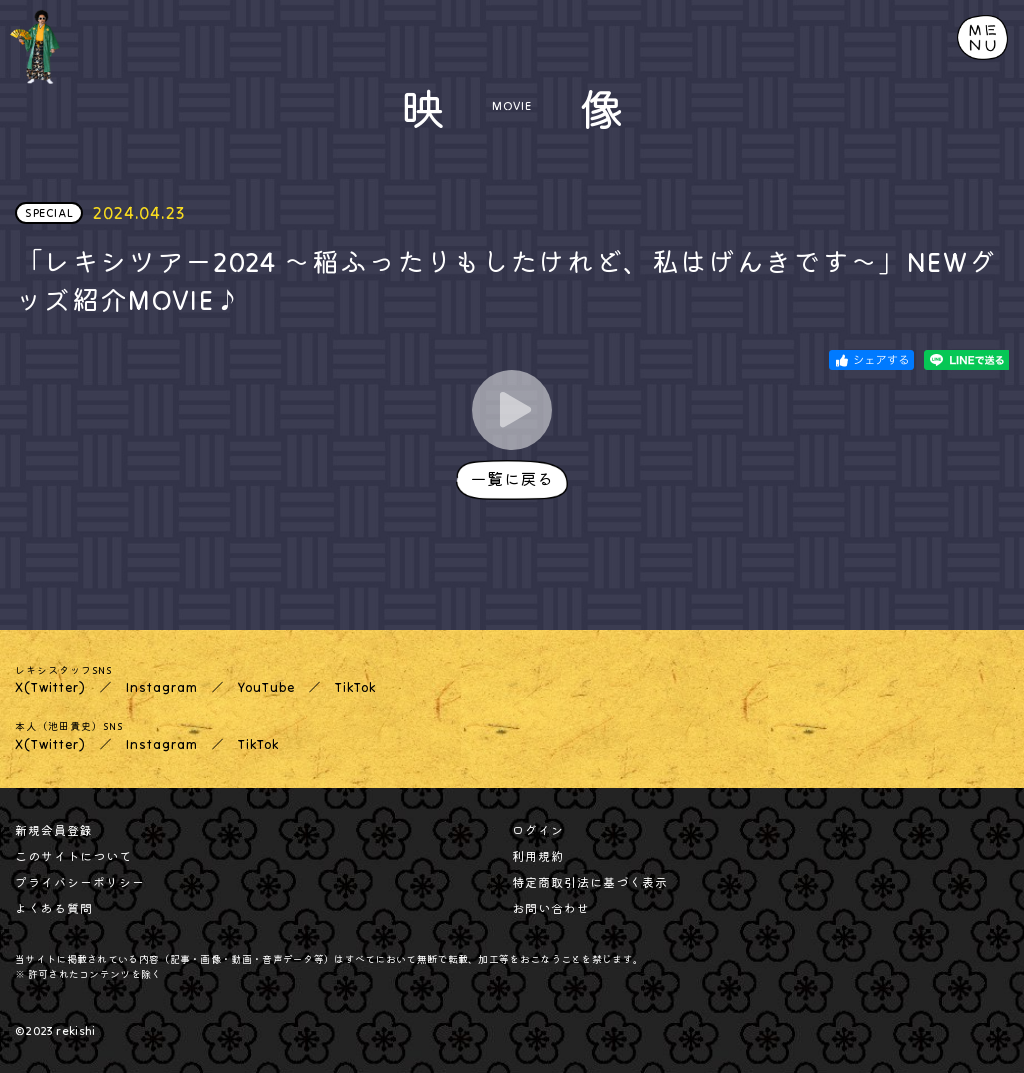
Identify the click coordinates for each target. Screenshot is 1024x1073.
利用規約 (538, 856)
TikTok (355, 687)
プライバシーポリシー (80, 882)
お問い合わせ (551, 908)
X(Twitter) (50, 687)
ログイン (538, 830)
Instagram (162, 687)
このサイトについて (73, 856)
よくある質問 (54, 908)
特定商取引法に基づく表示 (590, 882)
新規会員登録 (54, 830)
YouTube (266, 687)
